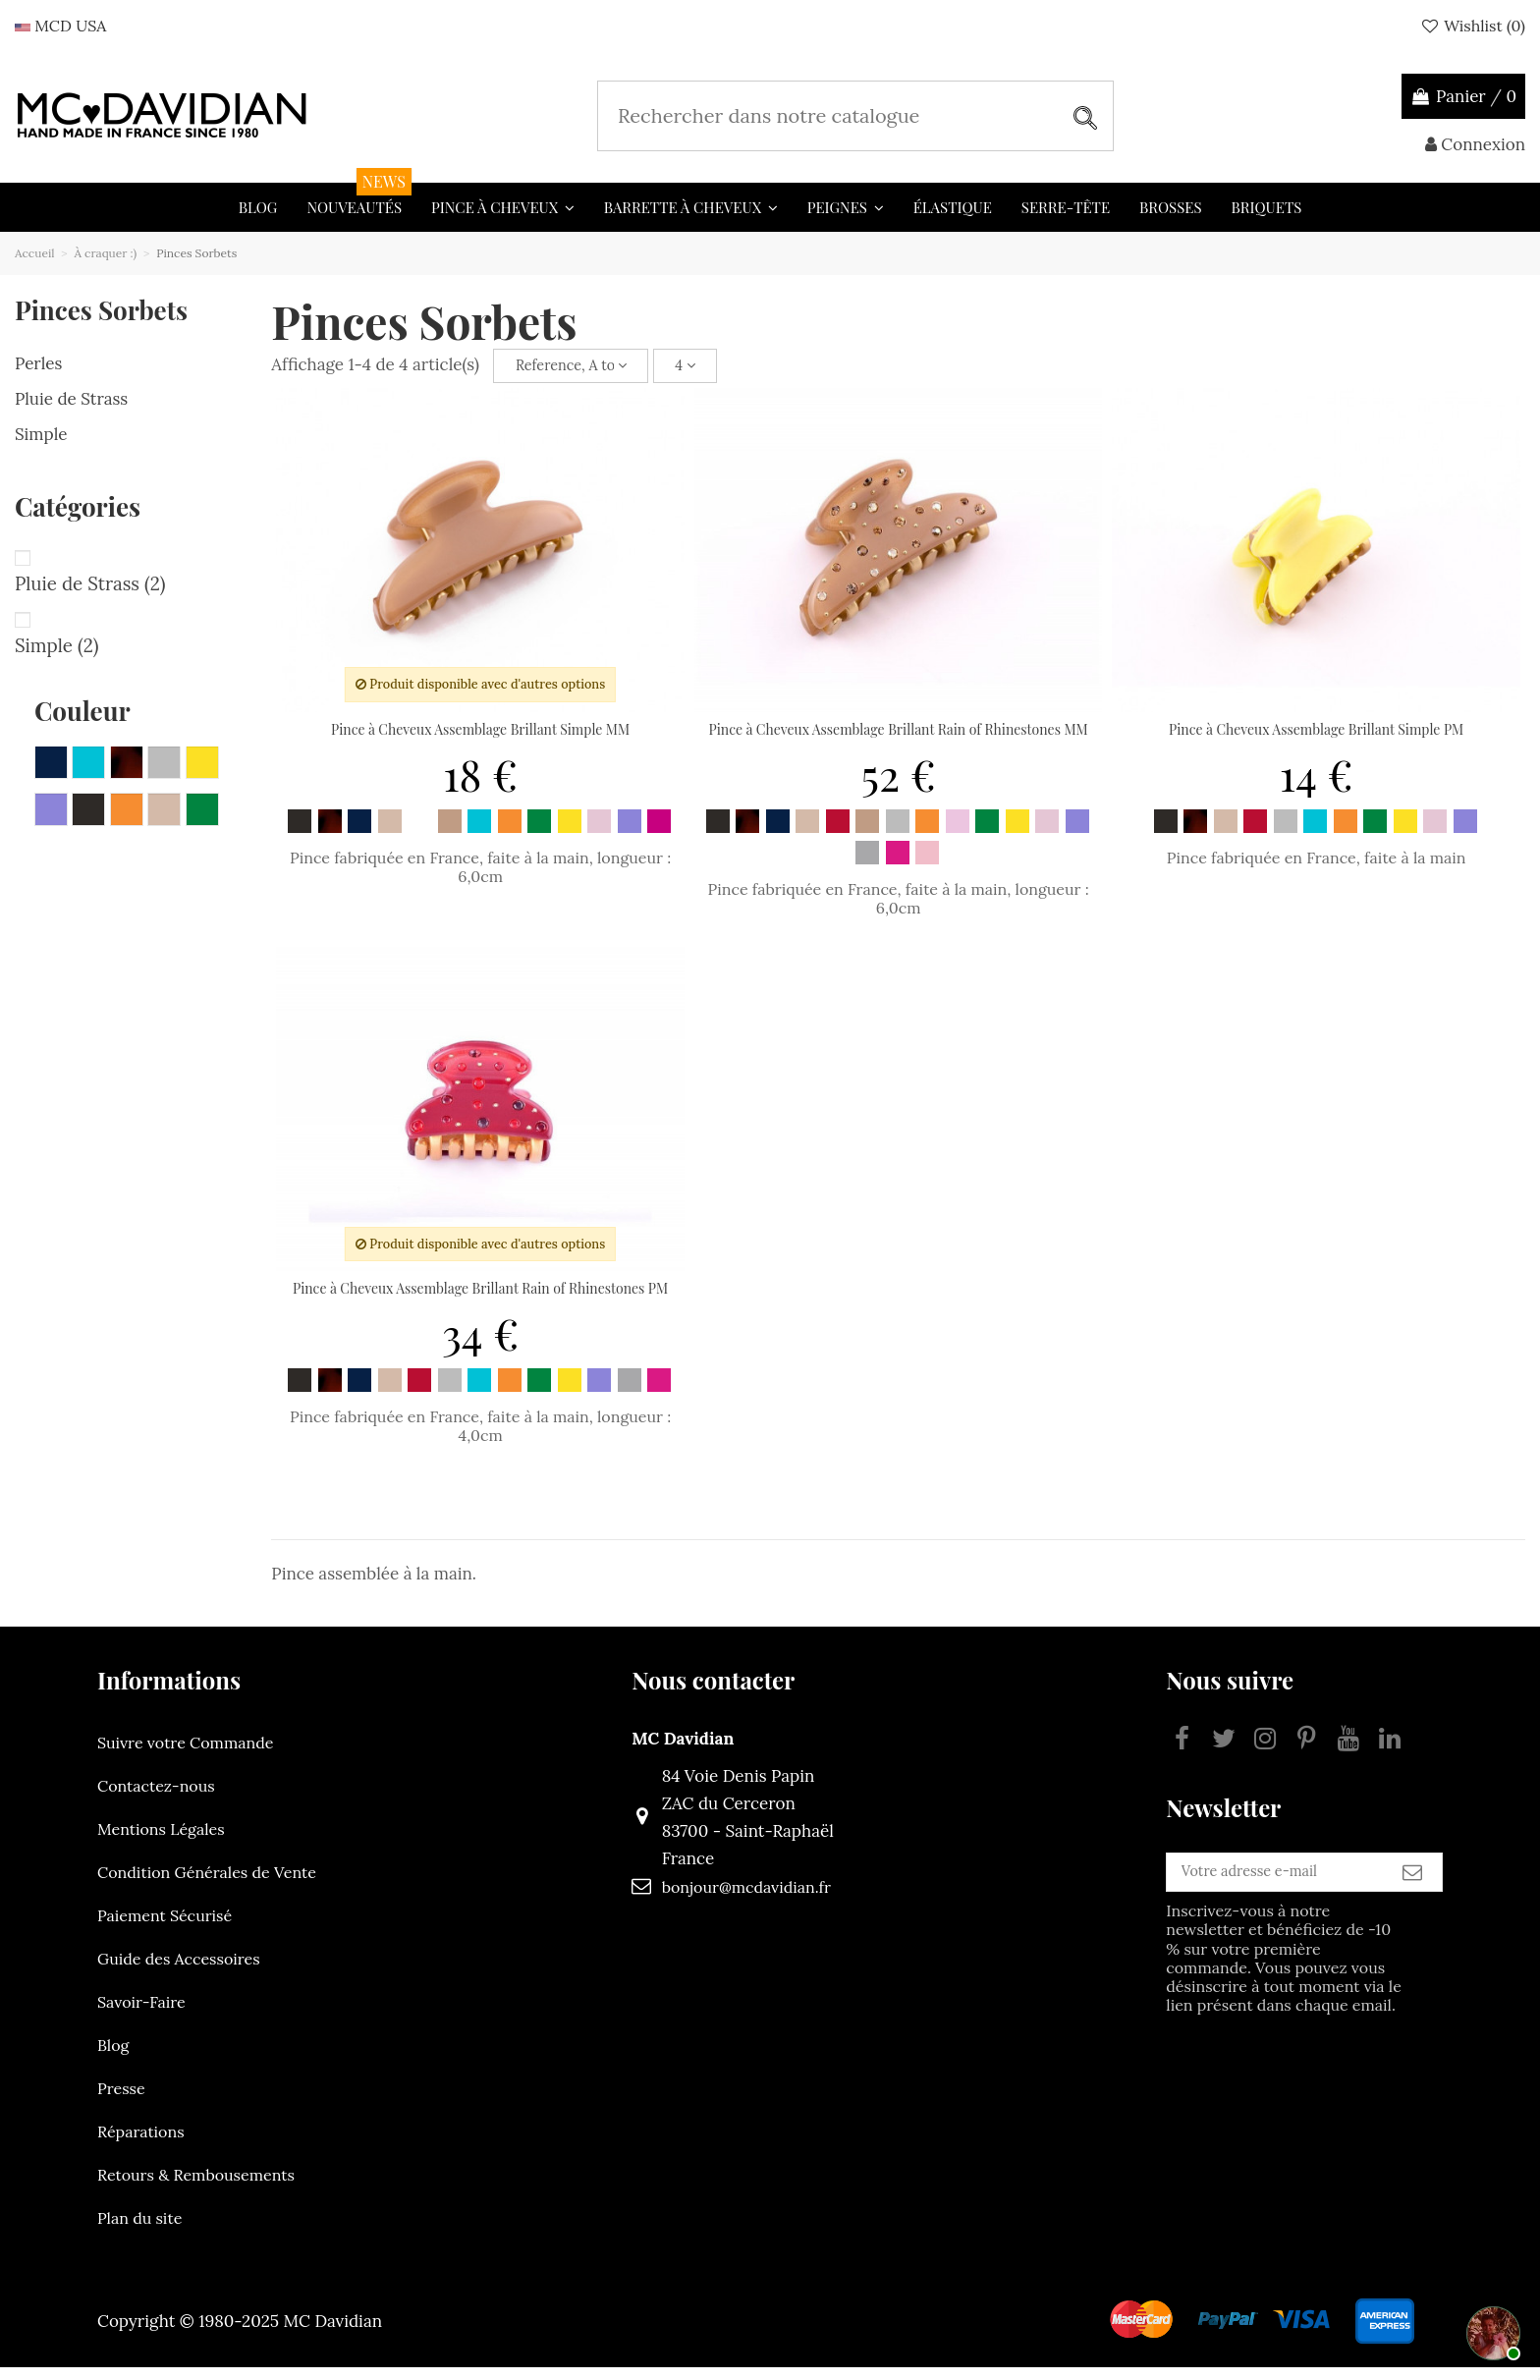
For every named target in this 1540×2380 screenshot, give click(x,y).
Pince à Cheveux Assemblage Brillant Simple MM (480, 742)
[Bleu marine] (359, 834)
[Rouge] (838, 834)
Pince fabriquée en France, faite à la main (1316, 870)
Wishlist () (1472, 25)
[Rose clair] (957, 834)
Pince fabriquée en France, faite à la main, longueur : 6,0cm (480, 879)
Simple (41, 434)
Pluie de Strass (71, 399)
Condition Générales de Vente (206, 1885)
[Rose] (599, 834)
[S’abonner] (1412, 1892)
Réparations (141, 2144)
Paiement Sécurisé (164, 1928)
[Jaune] (569, 834)
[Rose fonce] (927, 865)
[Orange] (510, 834)
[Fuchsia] (659, 834)
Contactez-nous (156, 1798)
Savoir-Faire (141, 2014)
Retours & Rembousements (196, 2187)
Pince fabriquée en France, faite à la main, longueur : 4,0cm (480, 1438)
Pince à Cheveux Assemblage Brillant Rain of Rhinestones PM (480, 1301)
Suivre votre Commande (185, 1755)
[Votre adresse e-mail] (1237, 1892)
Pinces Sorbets (101, 310)
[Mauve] (629, 834)
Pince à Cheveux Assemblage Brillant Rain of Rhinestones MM (898, 742)
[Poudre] (390, 834)
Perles (38, 363)
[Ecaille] (330, 834)
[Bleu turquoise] (479, 834)
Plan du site (139, 2231)
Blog (113, 2058)
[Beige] (450, 834)
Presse (121, 2101)
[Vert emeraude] (539, 834)
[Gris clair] (867, 865)
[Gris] (897, 834)
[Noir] (299, 834)
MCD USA (60, 25)
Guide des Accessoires (178, 1971)
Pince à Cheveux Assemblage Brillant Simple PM (1316, 742)
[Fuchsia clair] (897, 865)
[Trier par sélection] (581, 372)
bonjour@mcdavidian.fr (708, 1900)
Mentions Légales (161, 1842)
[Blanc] (419, 834)
